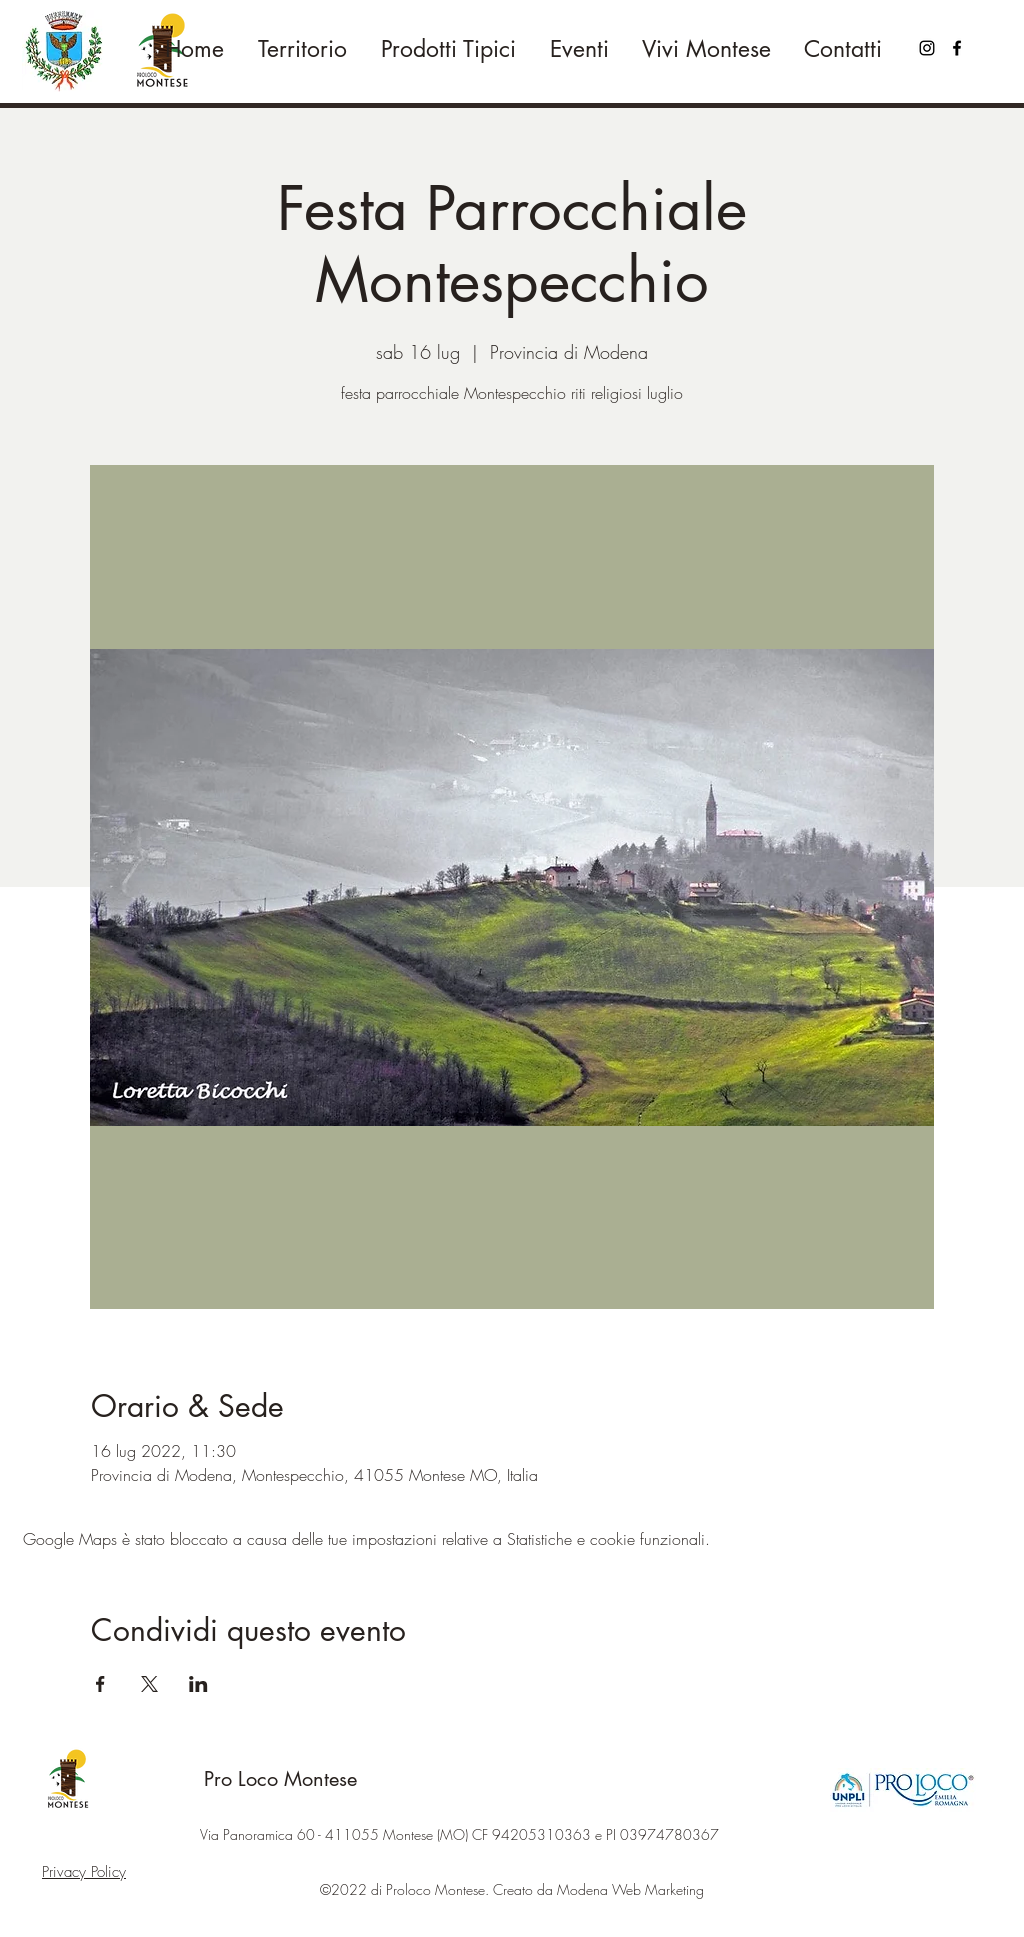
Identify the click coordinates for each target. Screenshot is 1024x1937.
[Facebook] (957, 48)
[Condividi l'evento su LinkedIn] (198, 1684)
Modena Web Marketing (630, 1889)
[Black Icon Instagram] (927, 48)
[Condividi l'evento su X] (149, 1684)
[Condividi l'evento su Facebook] (100, 1684)
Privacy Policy (84, 1872)
